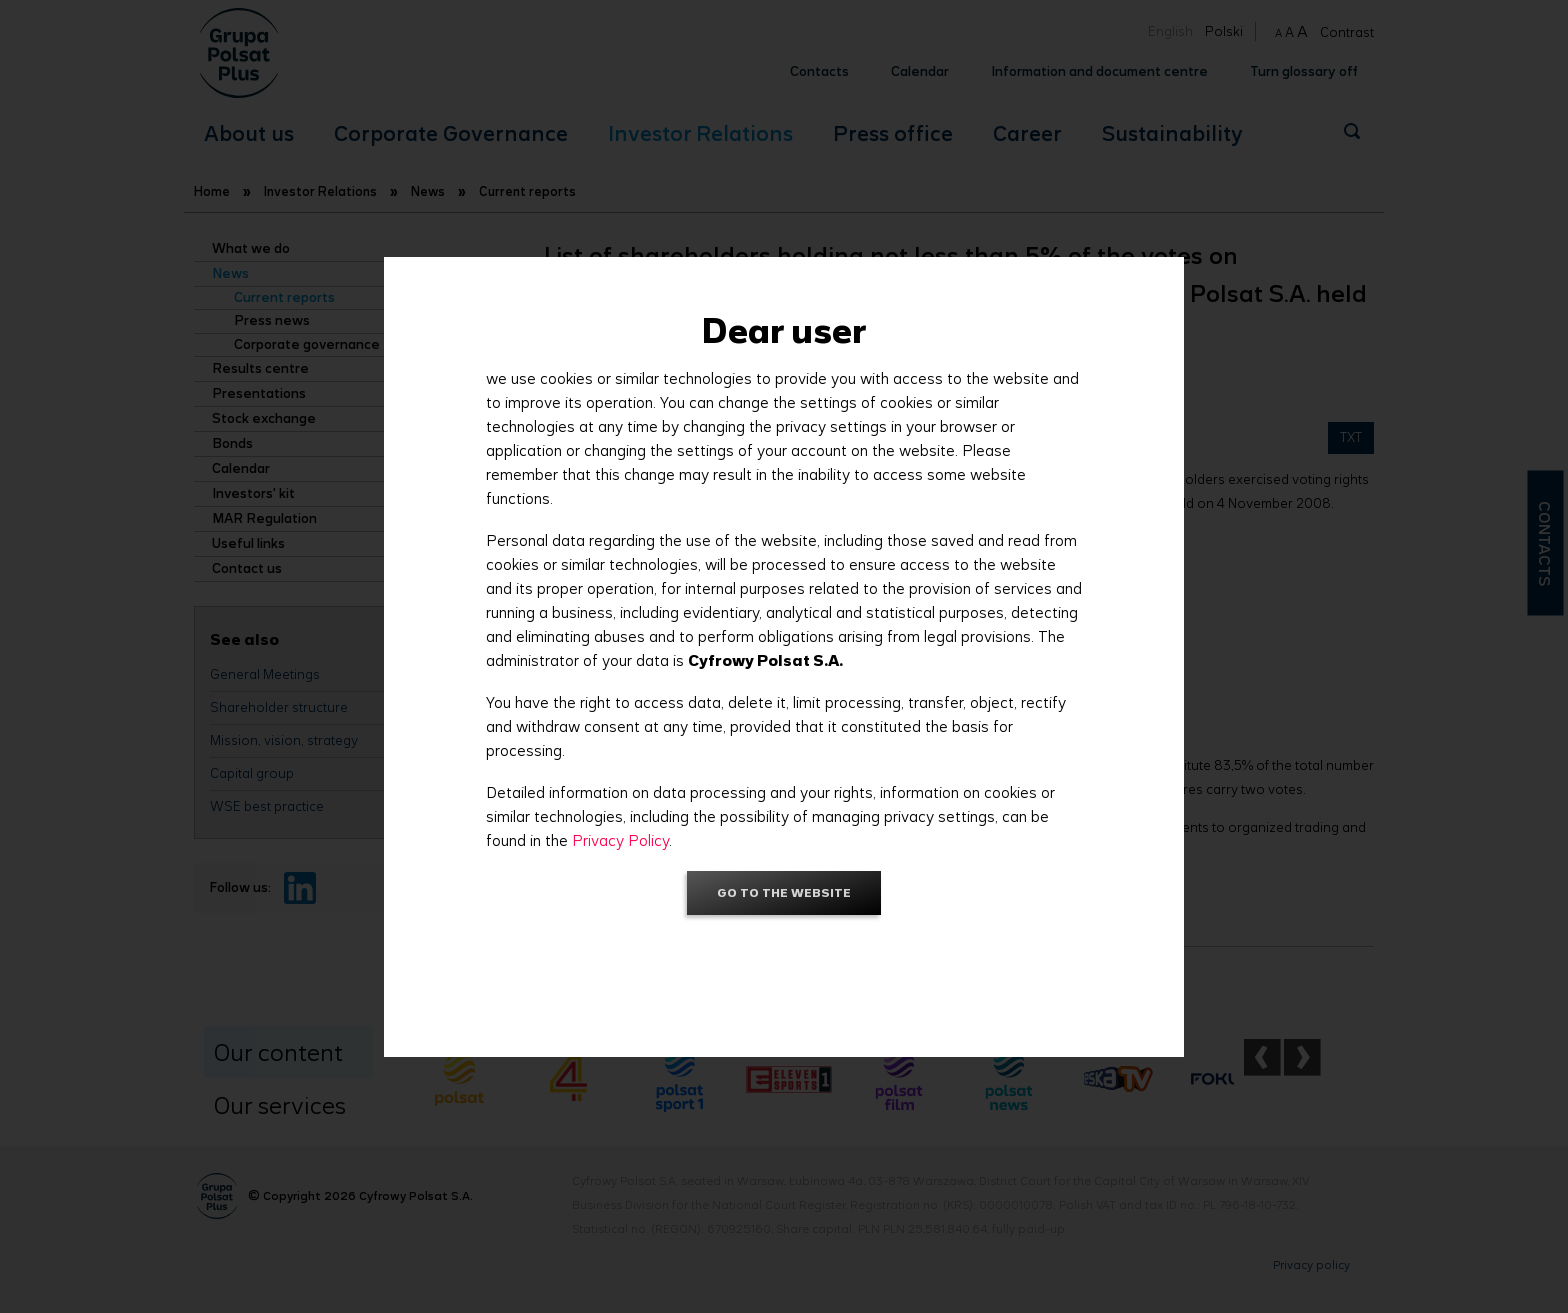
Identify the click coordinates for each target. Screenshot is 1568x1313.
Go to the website (784, 892)
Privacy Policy (620, 840)
